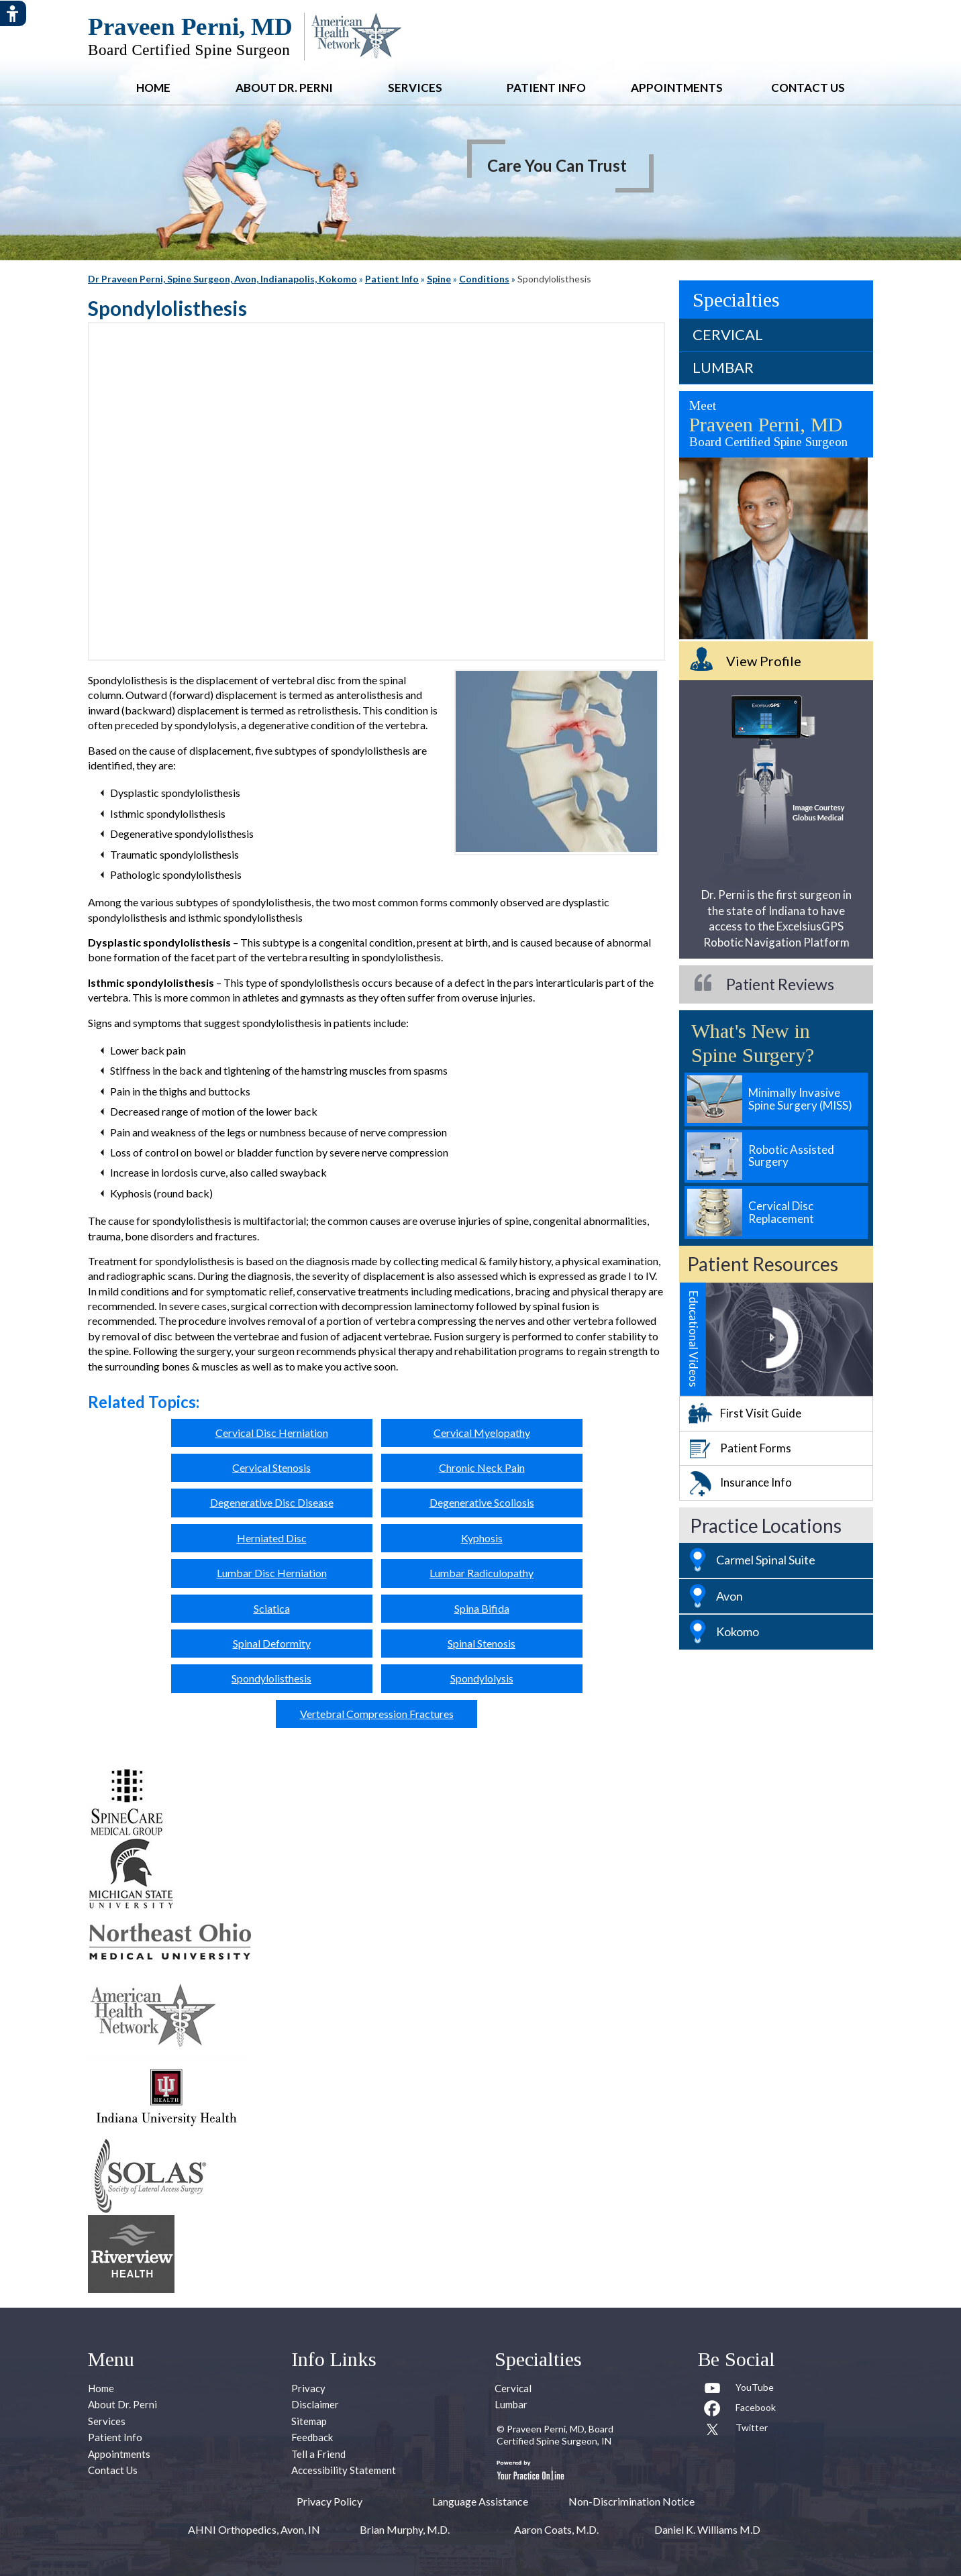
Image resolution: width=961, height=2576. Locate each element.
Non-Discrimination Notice (631, 2501)
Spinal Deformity (272, 1643)
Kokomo (737, 1631)
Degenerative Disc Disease (272, 1502)
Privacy (308, 2388)
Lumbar (723, 367)
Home (153, 87)
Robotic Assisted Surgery (791, 1155)
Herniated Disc (272, 1538)
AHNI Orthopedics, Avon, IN (254, 2529)
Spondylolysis (481, 1678)
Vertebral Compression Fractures (377, 1713)
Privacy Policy (329, 2501)
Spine (439, 278)
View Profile (763, 661)
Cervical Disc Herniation (271, 1432)
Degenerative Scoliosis (481, 1502)
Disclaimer (315, 2404)
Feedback (312, 2437)
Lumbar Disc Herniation (272, 1572)
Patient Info (546, 87)
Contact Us (808, 87)
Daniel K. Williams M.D (707, 2529)
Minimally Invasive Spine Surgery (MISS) (800, 1098)
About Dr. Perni (284, 87)
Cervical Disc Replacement (781, 1212)
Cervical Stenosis (271, 1467)
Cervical (728, 334)
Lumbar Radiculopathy (481, 1572)
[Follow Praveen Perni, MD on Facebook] (740, 2410)
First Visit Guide (760, 1413)
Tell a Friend (318, 2454)
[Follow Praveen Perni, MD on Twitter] (740, 2430)
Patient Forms (755, 1448)
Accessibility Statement (343, 2470)
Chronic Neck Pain (482, 1467)
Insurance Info (756, 1482)
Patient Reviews (780, 984)
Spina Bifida (481, 1608)
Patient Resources (762, 1263)
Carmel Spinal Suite (765, 1559)
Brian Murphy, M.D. (405, 2529)
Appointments (677, 87)
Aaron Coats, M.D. (556, 2529)
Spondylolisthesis (271, 1678)
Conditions (484, 278)
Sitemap (309, 2421)
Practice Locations (766, 1525)
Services (415, 87)
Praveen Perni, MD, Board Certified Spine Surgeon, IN (555, 2435)
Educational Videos (694, 1339)
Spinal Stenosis (481, 1643)
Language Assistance (480, 2501)
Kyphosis (482, 1538)
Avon (729, 1596)
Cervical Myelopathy (482, 1432)
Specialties (736, 299)
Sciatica (272, 1608)
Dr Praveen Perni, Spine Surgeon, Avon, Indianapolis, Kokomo (222, 278)
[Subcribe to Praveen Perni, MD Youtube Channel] (740, 2390)
